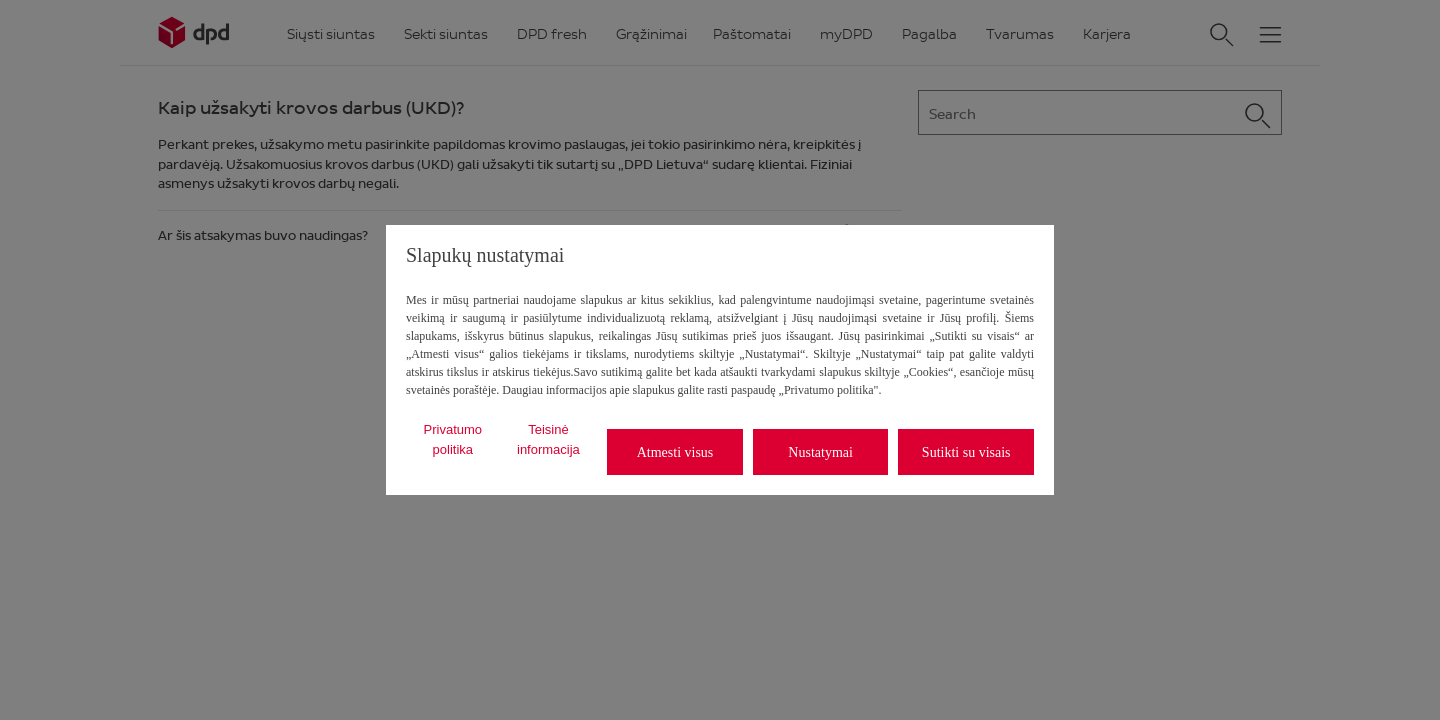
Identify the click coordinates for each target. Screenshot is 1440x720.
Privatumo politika (453, 439)
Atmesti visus (675, 452)
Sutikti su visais (966, 452)
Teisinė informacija (548, 439)
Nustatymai (820, 452)
